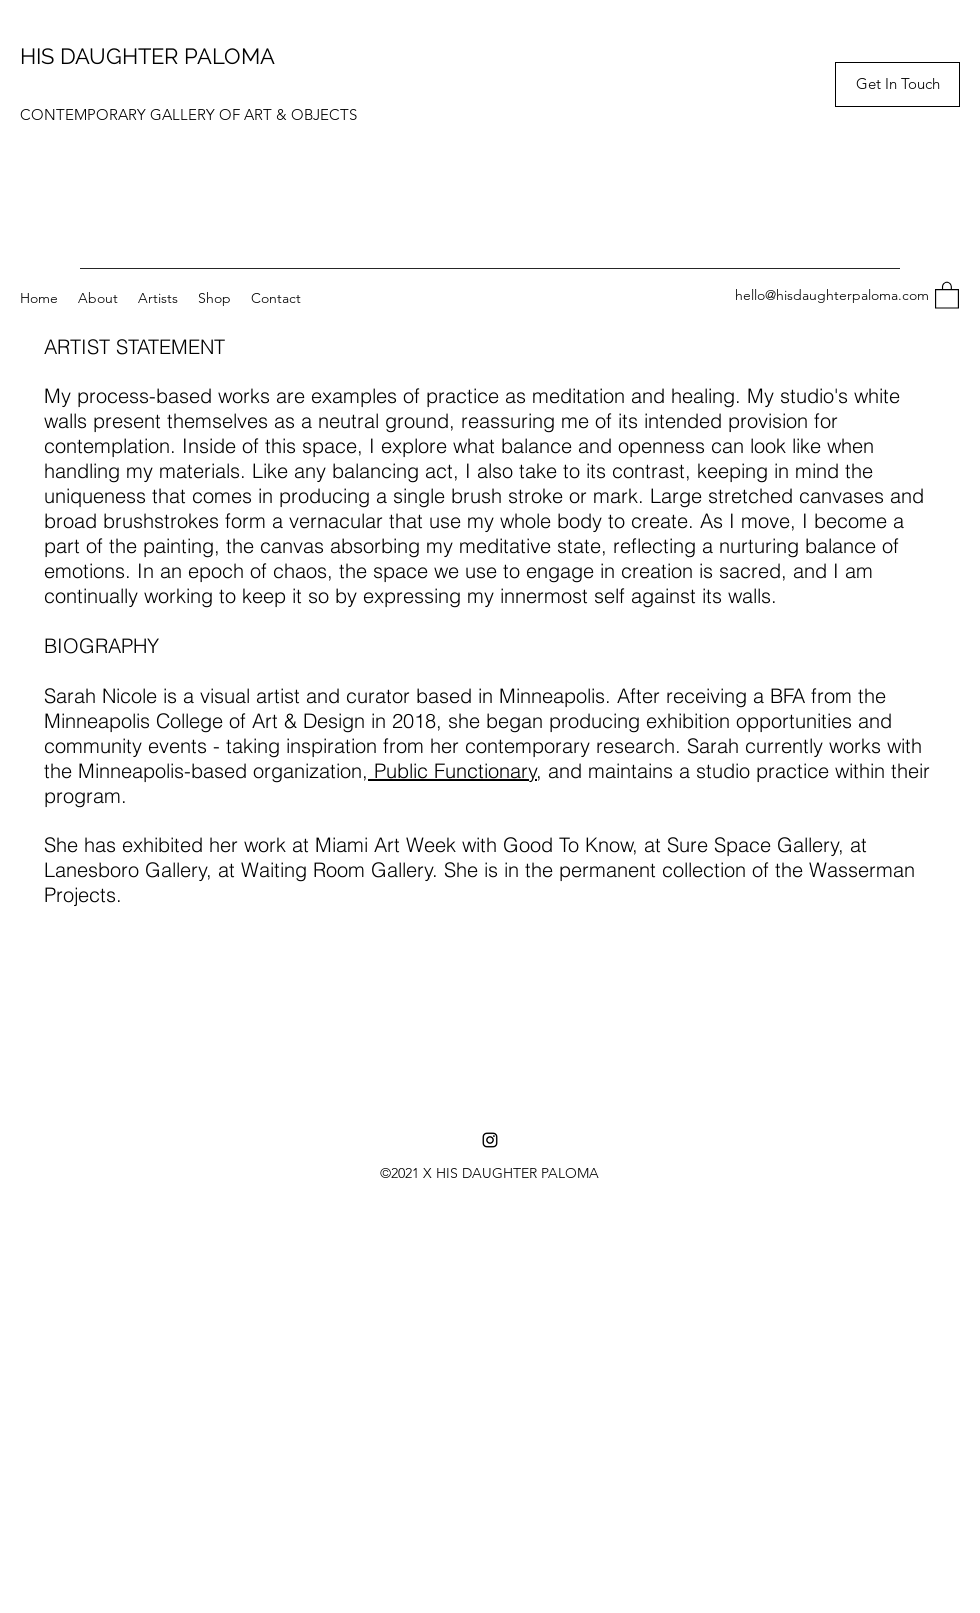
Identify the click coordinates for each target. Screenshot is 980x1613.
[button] (897, 84)
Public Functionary (452, 770)
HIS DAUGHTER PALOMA (147, 56)
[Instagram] (490, 1140)
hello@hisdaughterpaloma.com (832, 295)
